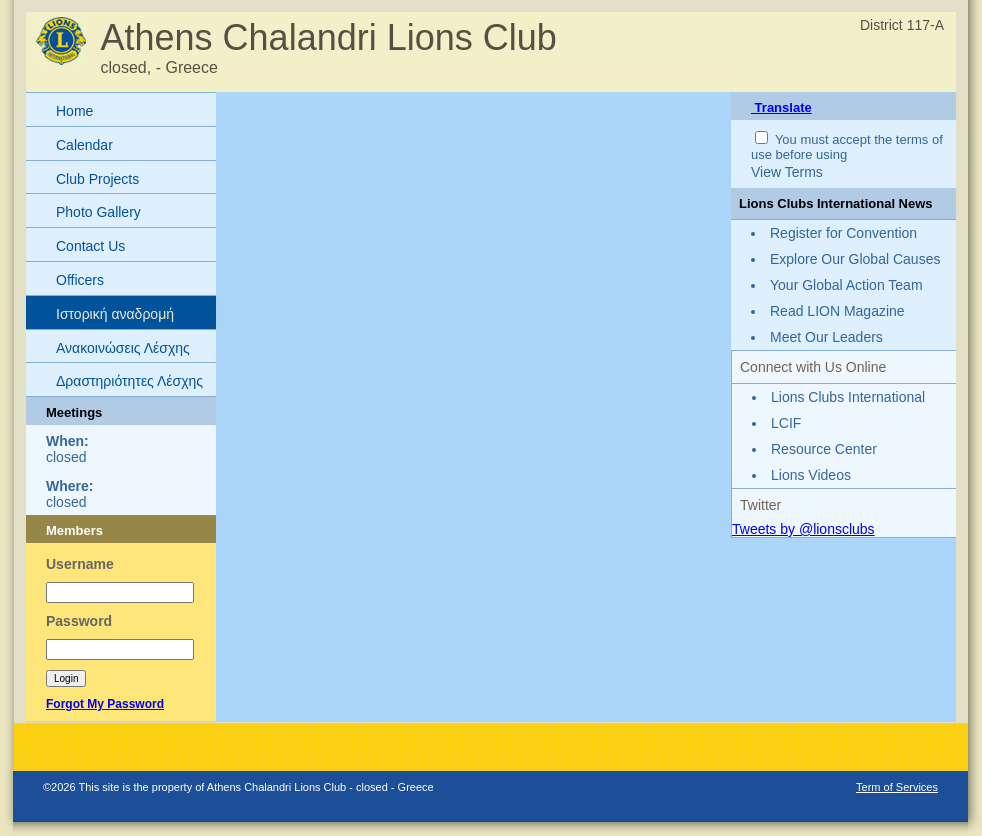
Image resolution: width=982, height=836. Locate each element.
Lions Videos (811, 475)
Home (74, 111)
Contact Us (90, 246)
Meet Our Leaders (826, 337)
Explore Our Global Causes (855, 259)
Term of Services (897, 787)
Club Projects (97, 179)
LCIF (786, 423)
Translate (781, 107)
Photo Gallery (98, 212)
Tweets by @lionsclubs (803, 529)
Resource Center (824, 449)
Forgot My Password (105, 704)
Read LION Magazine (837, 311)
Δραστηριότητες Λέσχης (129, 381)
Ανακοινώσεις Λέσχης (123, 348)
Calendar (84, 145)
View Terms (787, 172)
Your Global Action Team (846, 285)
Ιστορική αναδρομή (115, 314)
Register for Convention (843, 233)
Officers (80, 280)
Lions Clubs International (848, 397)
